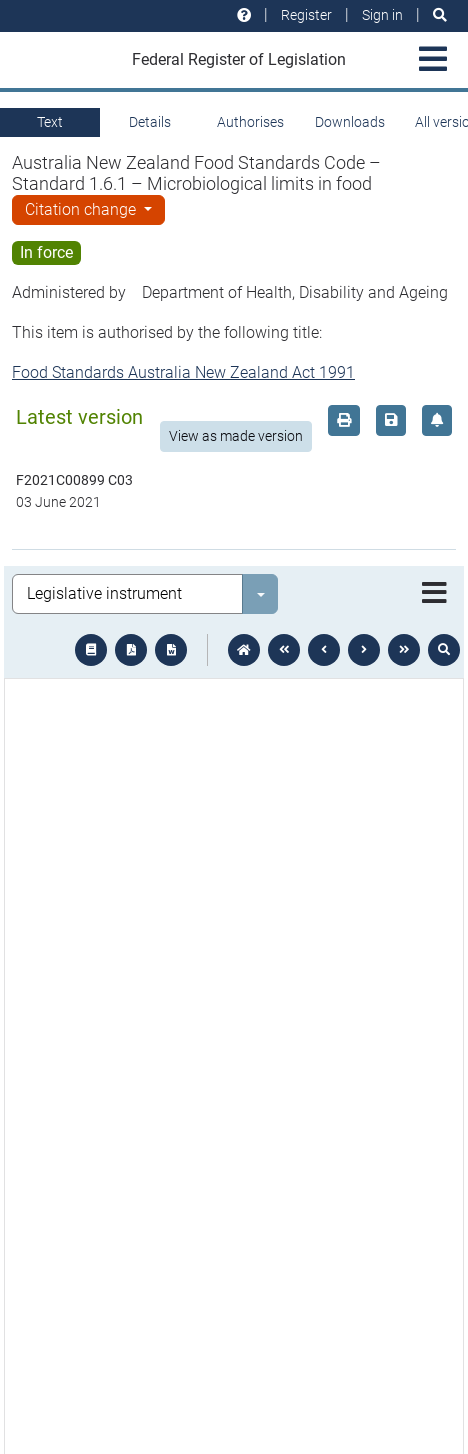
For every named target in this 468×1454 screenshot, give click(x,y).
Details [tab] (150, 122)
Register (306, 15)
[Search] (440, 15)
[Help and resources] (244, 15)
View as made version (236, 436)
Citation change (82, 209)
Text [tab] (50, 122)
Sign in (382, 15)
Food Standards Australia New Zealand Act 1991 (183, 372)
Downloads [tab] (350, 122)
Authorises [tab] (250, 122)
